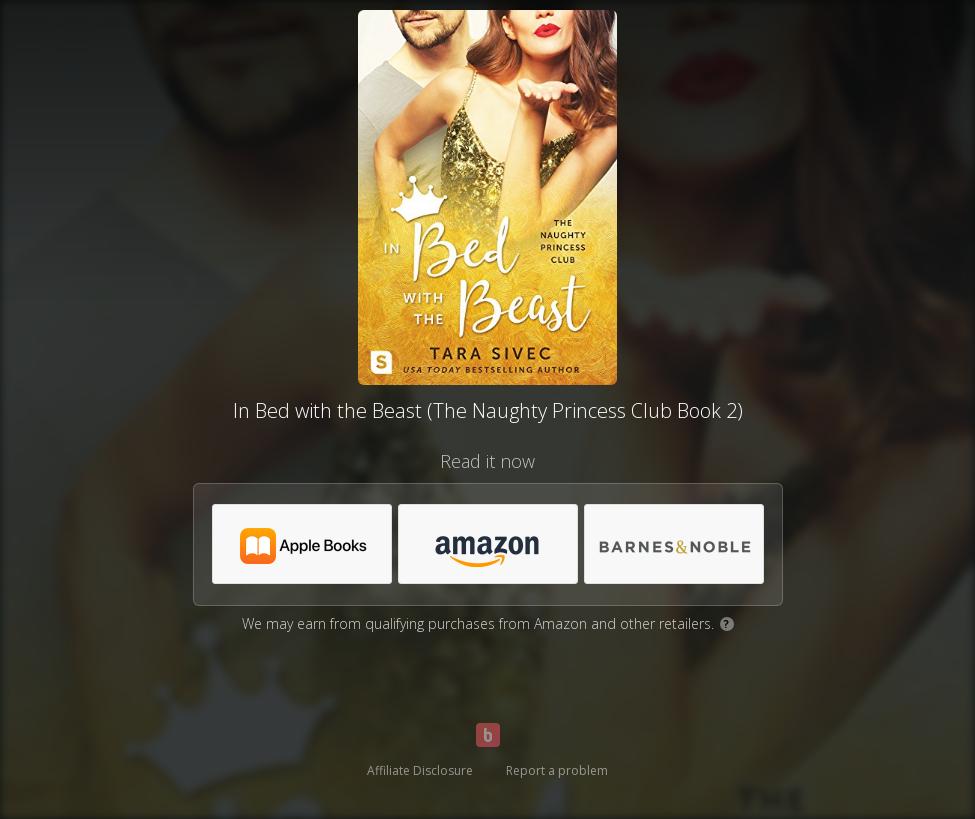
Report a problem (557, 770)
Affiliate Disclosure (420, 770)
